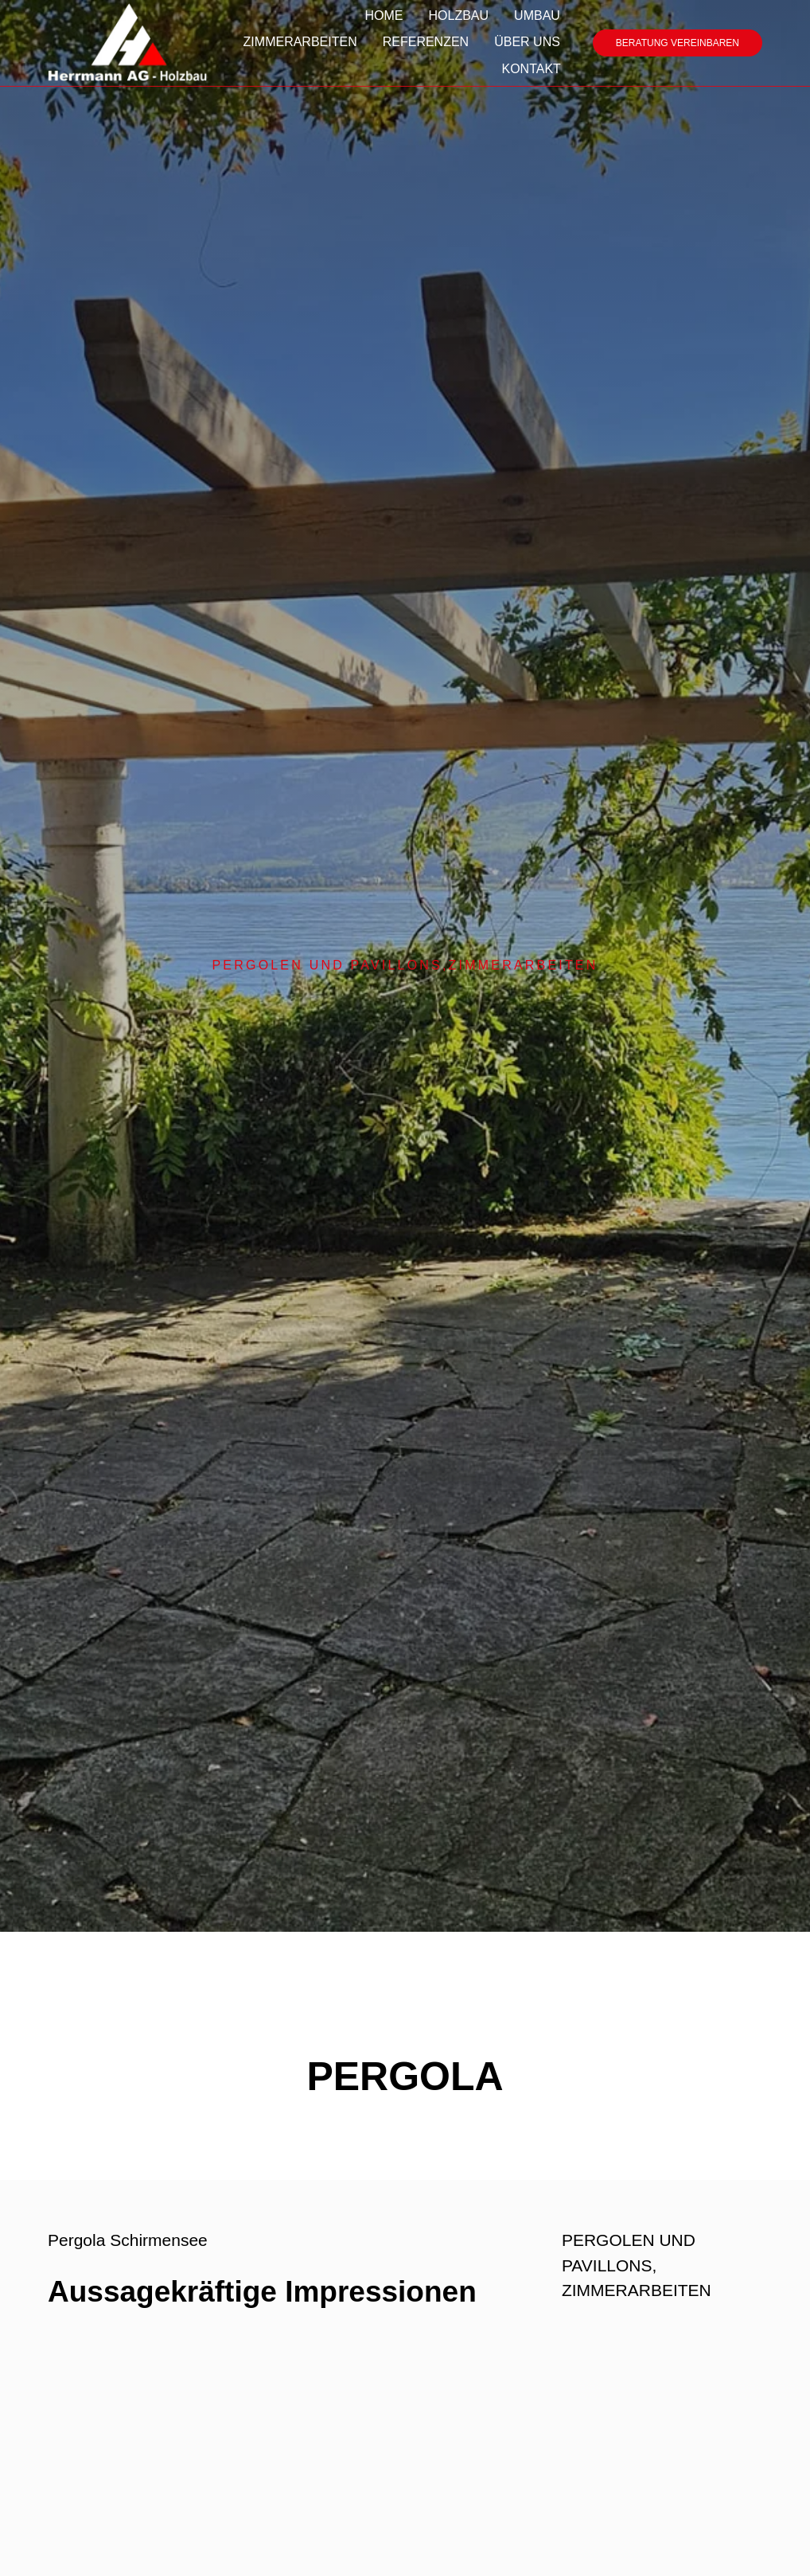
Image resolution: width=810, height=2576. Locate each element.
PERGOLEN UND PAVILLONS (327, 965)
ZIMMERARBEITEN (523, 965)
